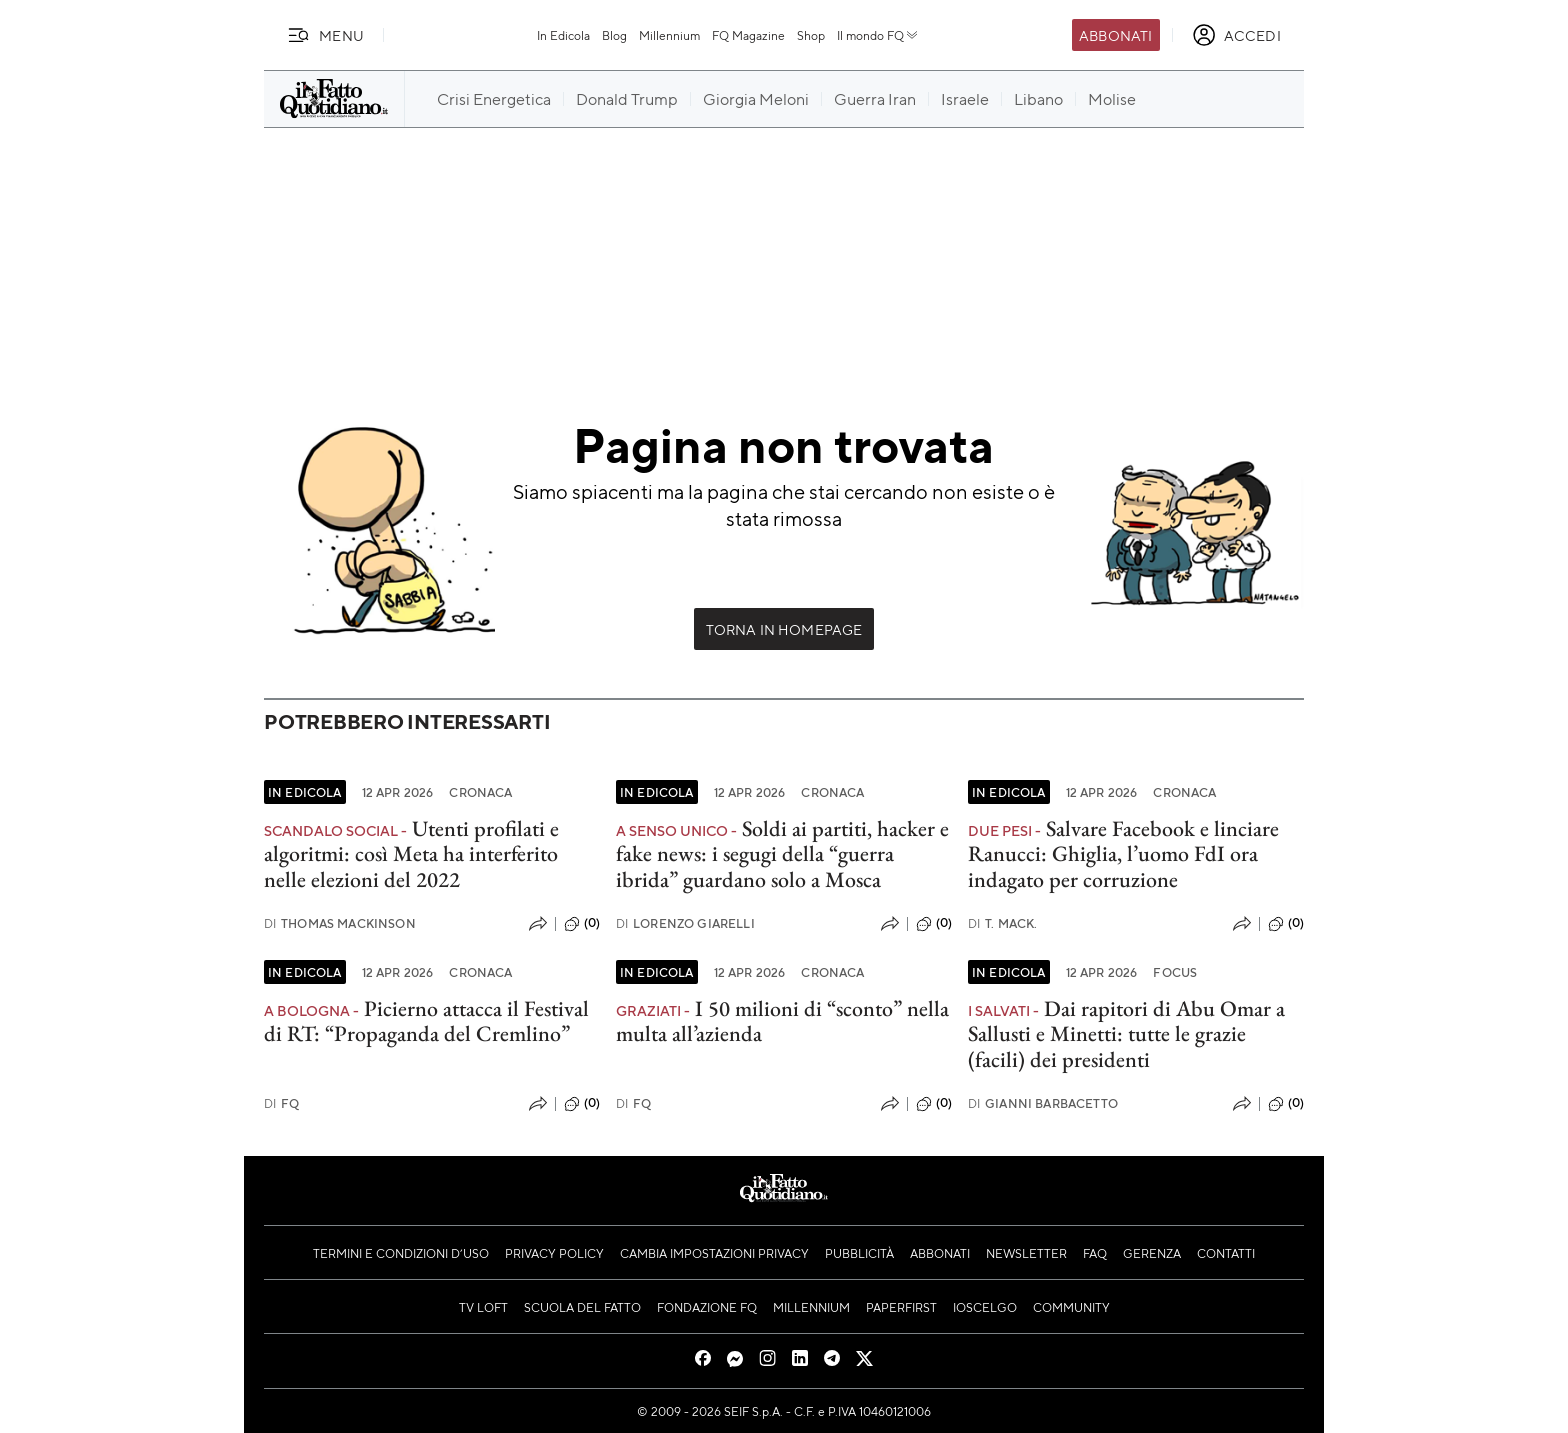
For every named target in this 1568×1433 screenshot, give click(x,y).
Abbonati (1115, 35)
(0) (582, 924)
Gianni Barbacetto (1043, 1103)
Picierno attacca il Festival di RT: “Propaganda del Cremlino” (426, 1021)
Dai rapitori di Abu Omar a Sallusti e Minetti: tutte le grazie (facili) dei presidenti (1126, 1034)
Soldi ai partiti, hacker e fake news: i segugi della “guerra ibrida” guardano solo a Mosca (782, 854)
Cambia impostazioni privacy (714, 1253)
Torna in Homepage (784, 629)
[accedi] (1236, 35)
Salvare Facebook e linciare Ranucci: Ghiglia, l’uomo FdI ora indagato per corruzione (1123, 854)
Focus (1175, 972)
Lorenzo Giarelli (685, 923)
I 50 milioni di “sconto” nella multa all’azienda (782, 1021)
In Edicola (563, 35)
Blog (614, 35)
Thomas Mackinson (340, 923)
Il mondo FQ (878, 35)
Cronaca (480, 792)
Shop (811, 35)
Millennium (669, 35)
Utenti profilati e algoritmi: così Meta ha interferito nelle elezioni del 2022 (411, 854)
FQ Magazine (748, 35)
